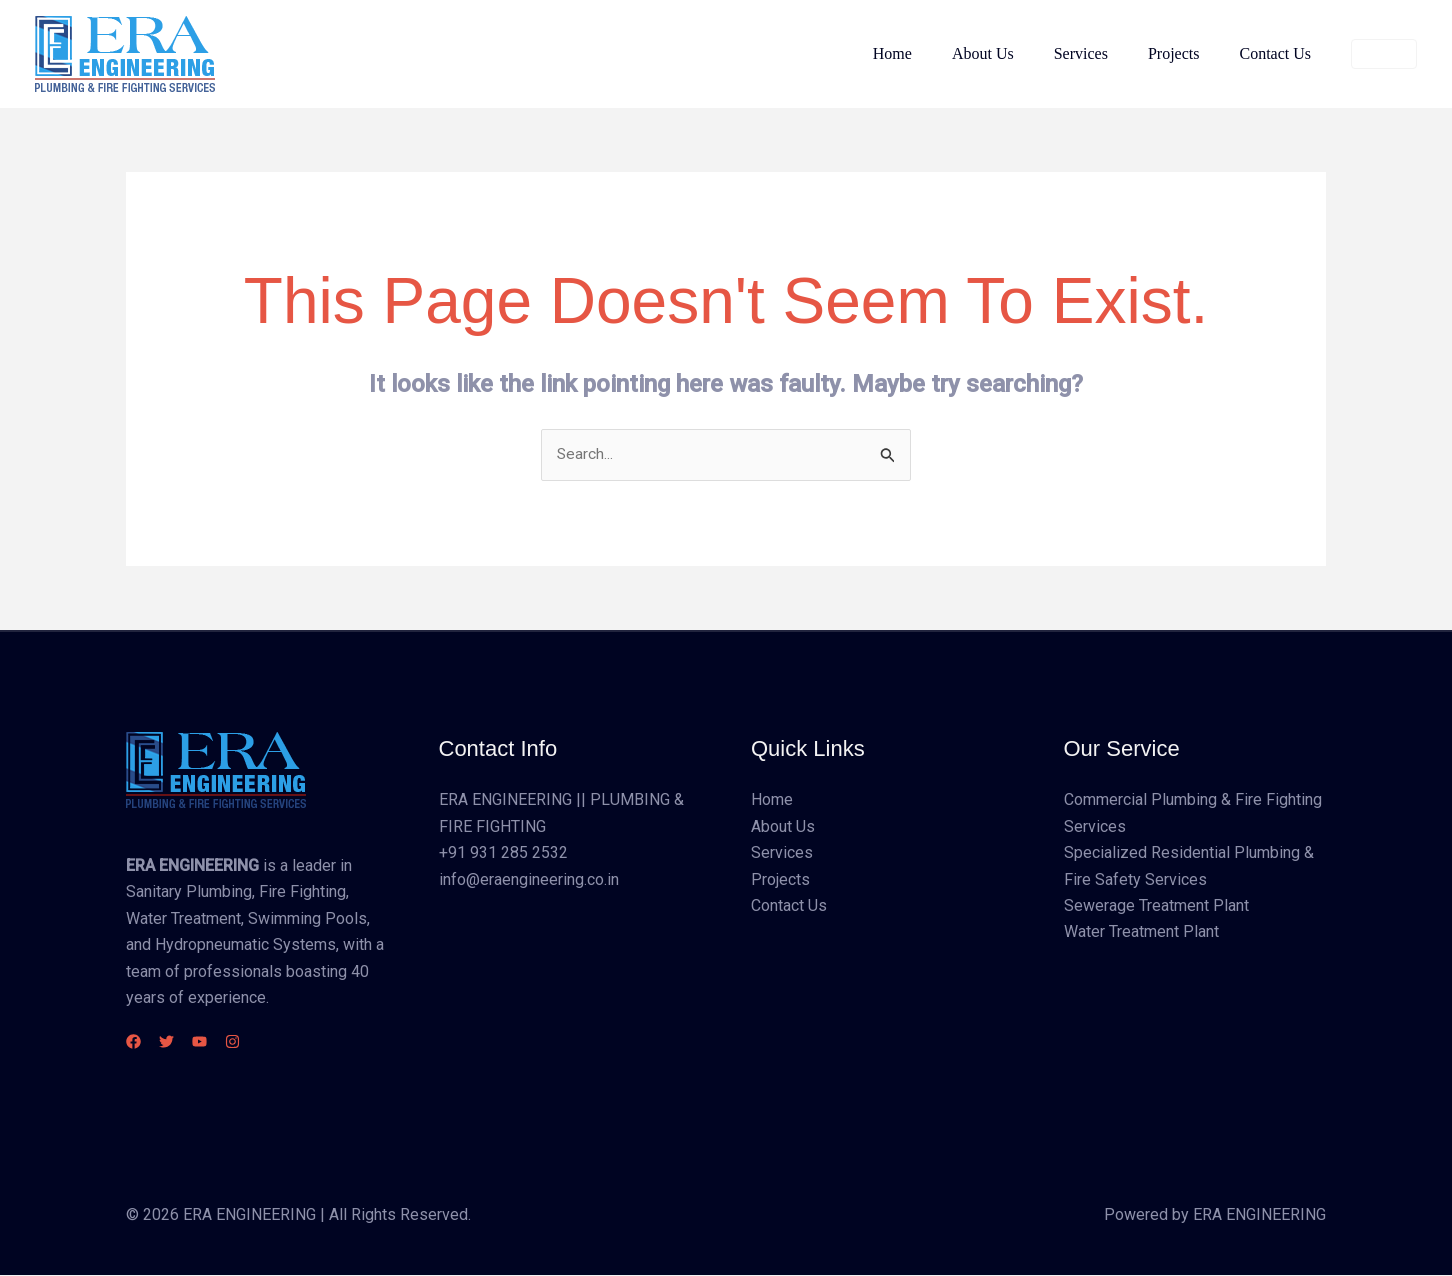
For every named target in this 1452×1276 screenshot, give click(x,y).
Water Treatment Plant (1141, 932)
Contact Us (1279, 53)
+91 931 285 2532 (503, 853)
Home (928, 53)
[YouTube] (223, 1042)
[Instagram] (268, 1042)
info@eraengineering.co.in (529, 879)
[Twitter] (178, 1042)
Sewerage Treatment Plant (1156, 906)
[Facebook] (133, 1042)
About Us (1011, 53)
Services (1101, 53)
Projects (1186, 53)
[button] (1384, 54)
